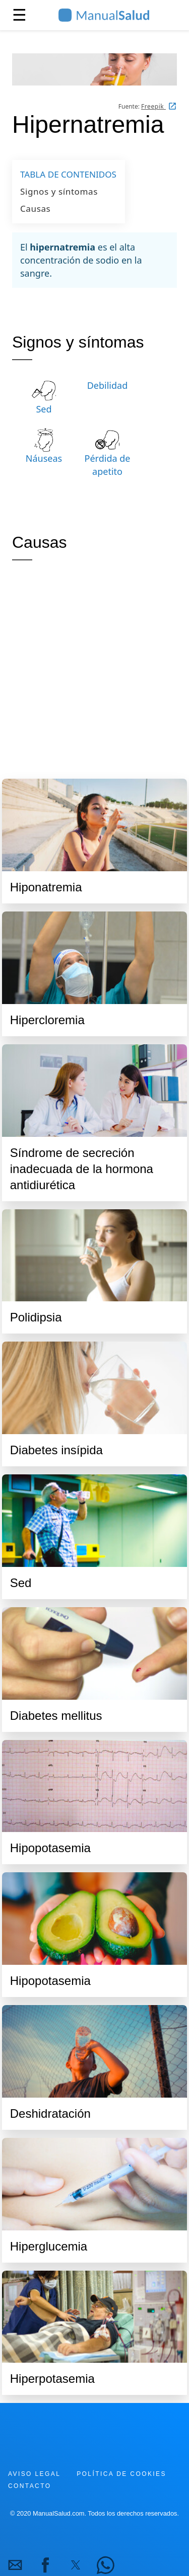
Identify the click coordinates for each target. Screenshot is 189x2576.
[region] (94, 668)
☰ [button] (19, 15)
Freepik (153, 106)
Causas (35, 208)
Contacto (29, 2485)
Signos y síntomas (59, 191)
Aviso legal (34, 2473)
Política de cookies (121, 2473)
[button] (15, 2565)
